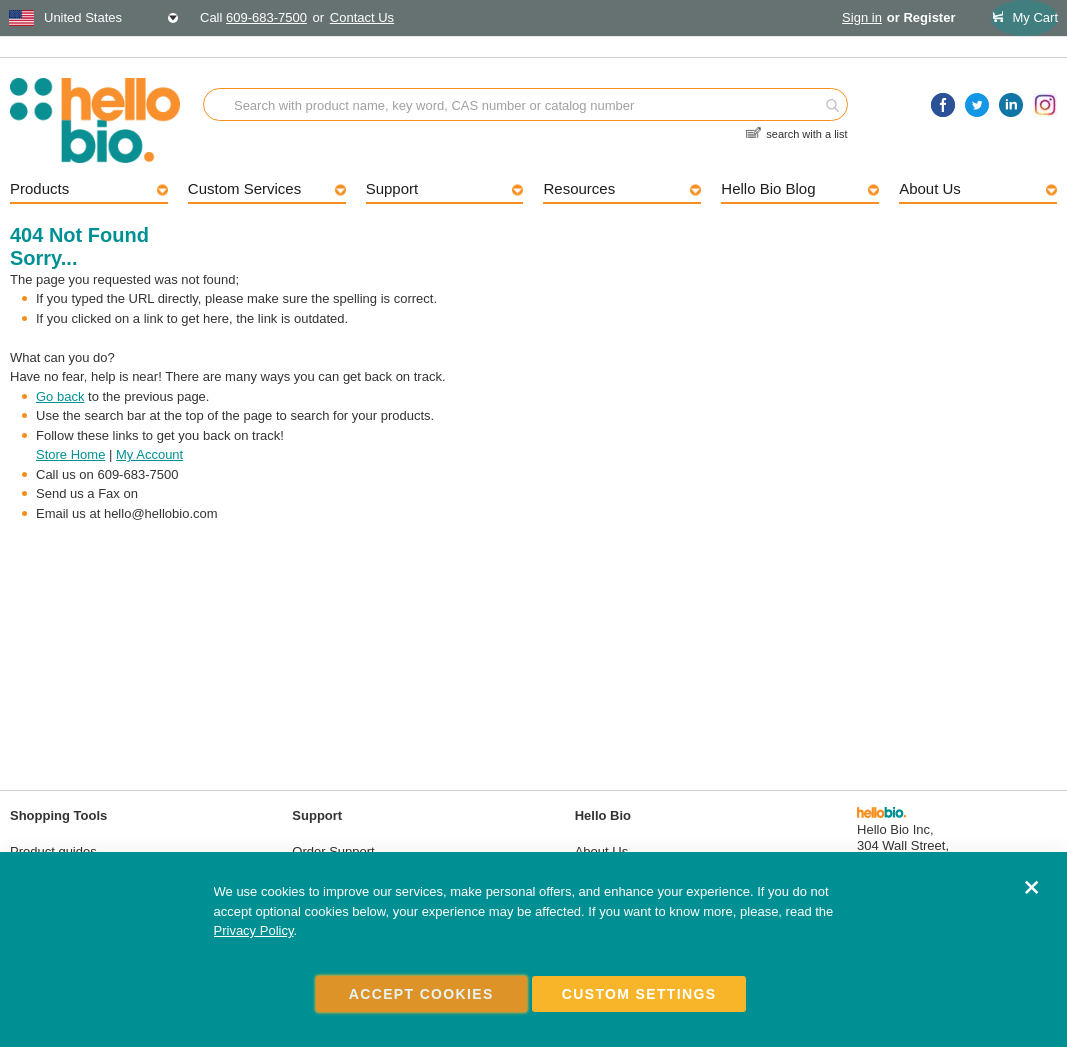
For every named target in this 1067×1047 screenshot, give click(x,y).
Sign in (862, 17)
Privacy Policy (254, 931)
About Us (601, 851)
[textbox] (94, 18)
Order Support (333, 851)
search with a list (806, 131)
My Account (149, 454)
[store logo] (106, 120)
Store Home (70, 454)
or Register (921, 17)
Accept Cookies (421, 994)
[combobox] (94, 18)
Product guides (53, 851)
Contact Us (362, 17)
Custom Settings (639, 994)
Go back (60, 396)
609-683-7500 (266, 17)
